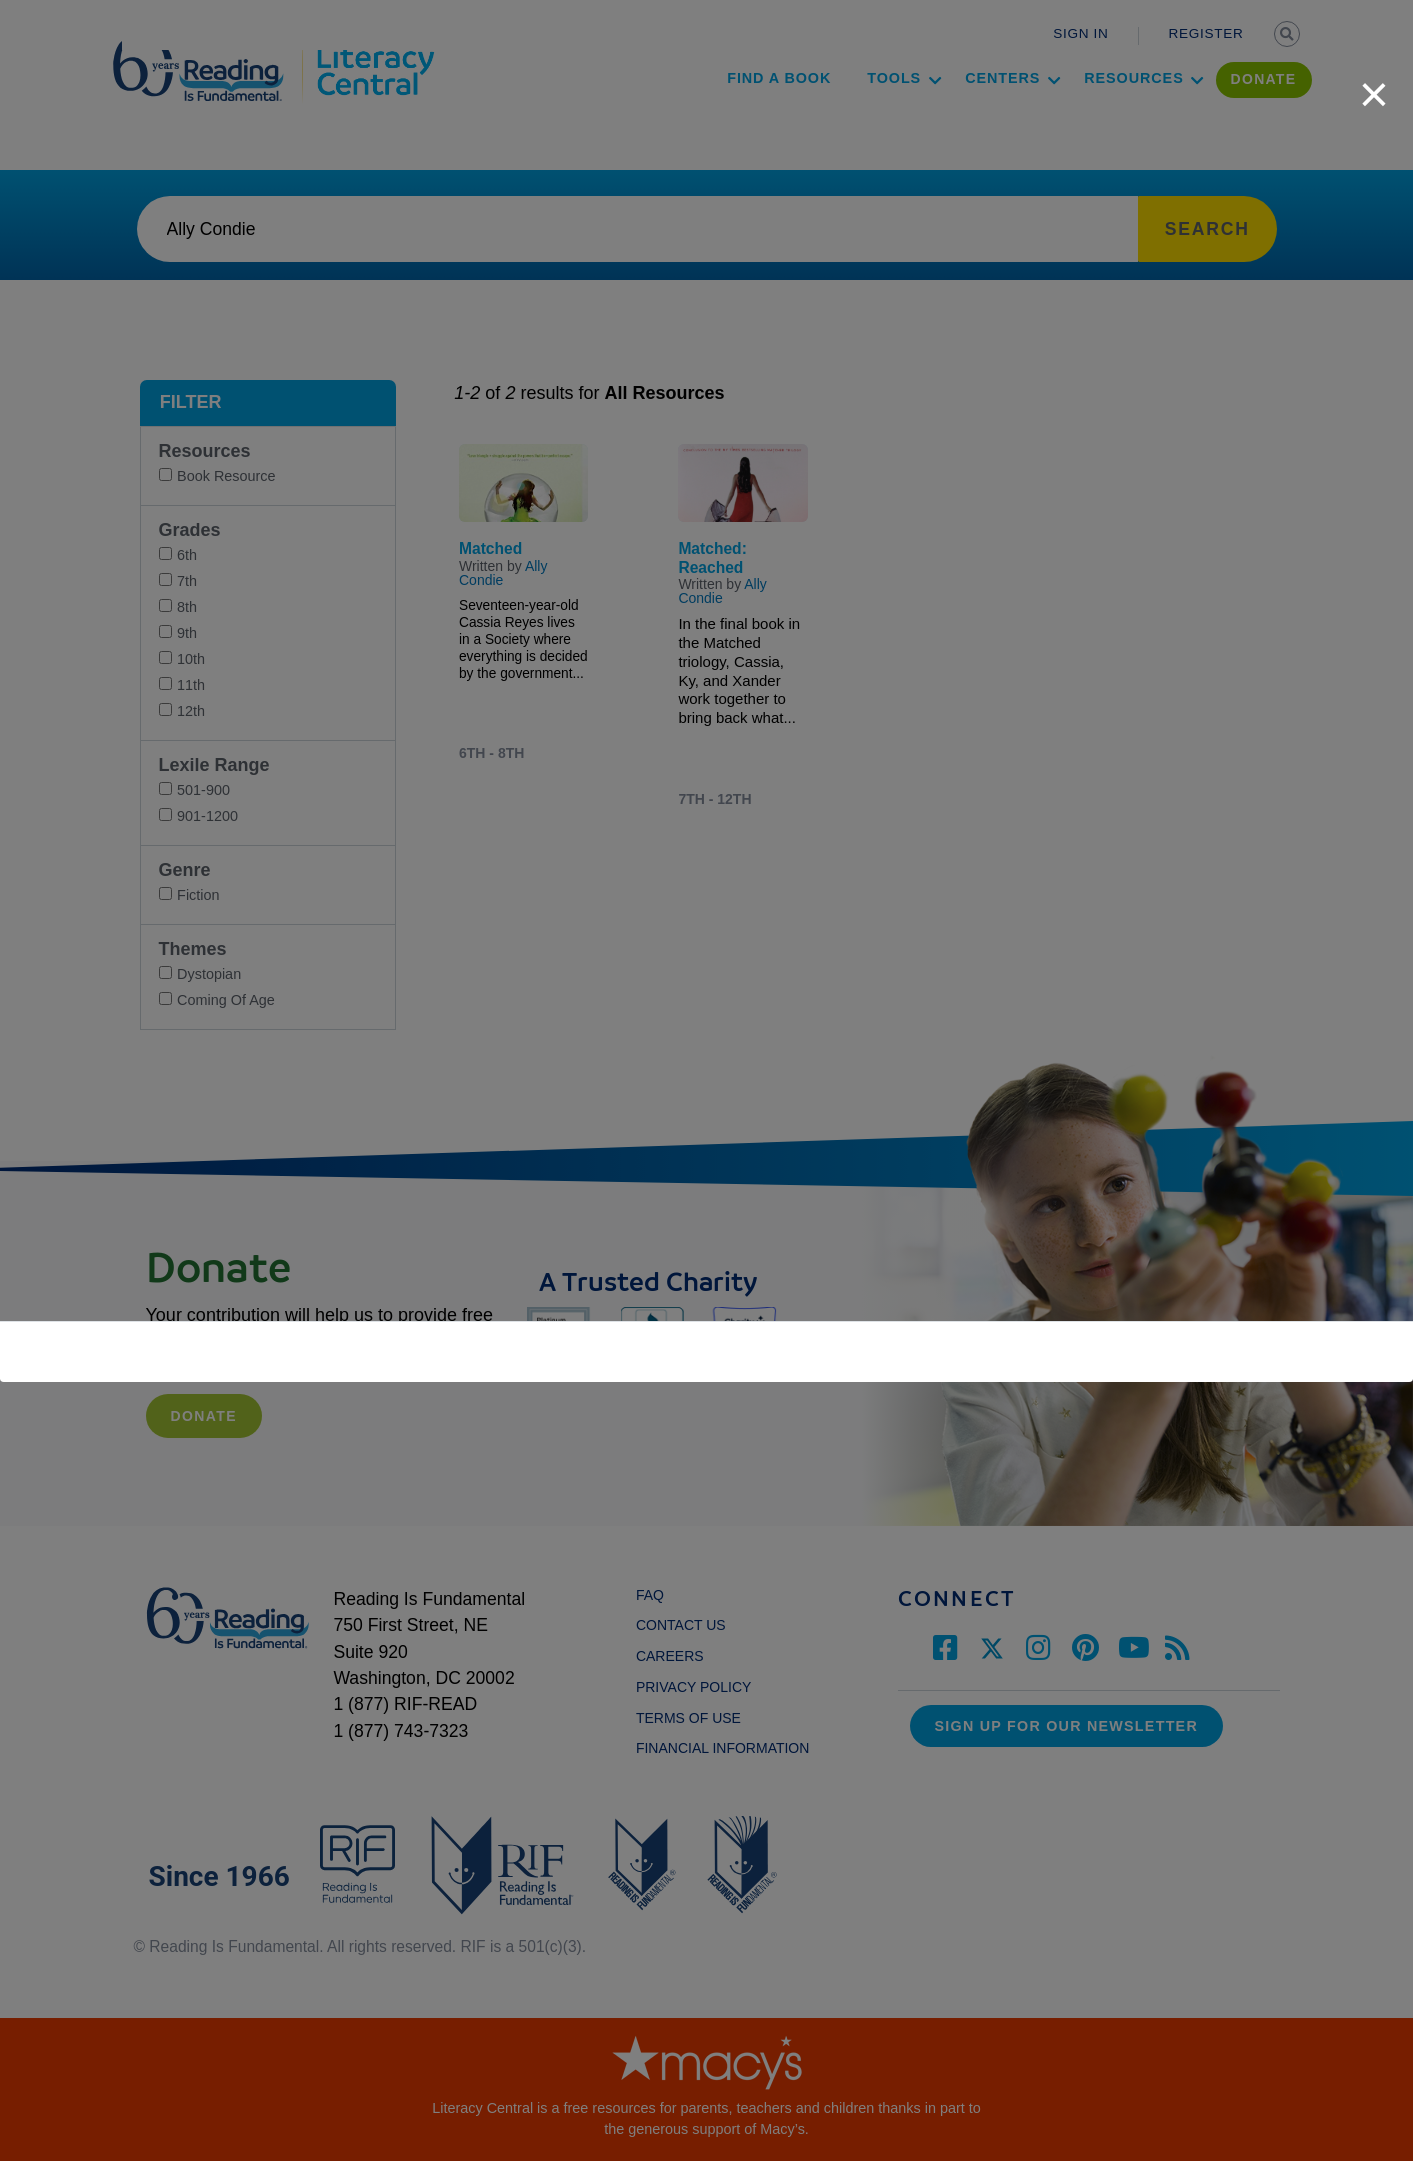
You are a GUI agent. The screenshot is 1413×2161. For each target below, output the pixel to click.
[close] (1374, 84)
